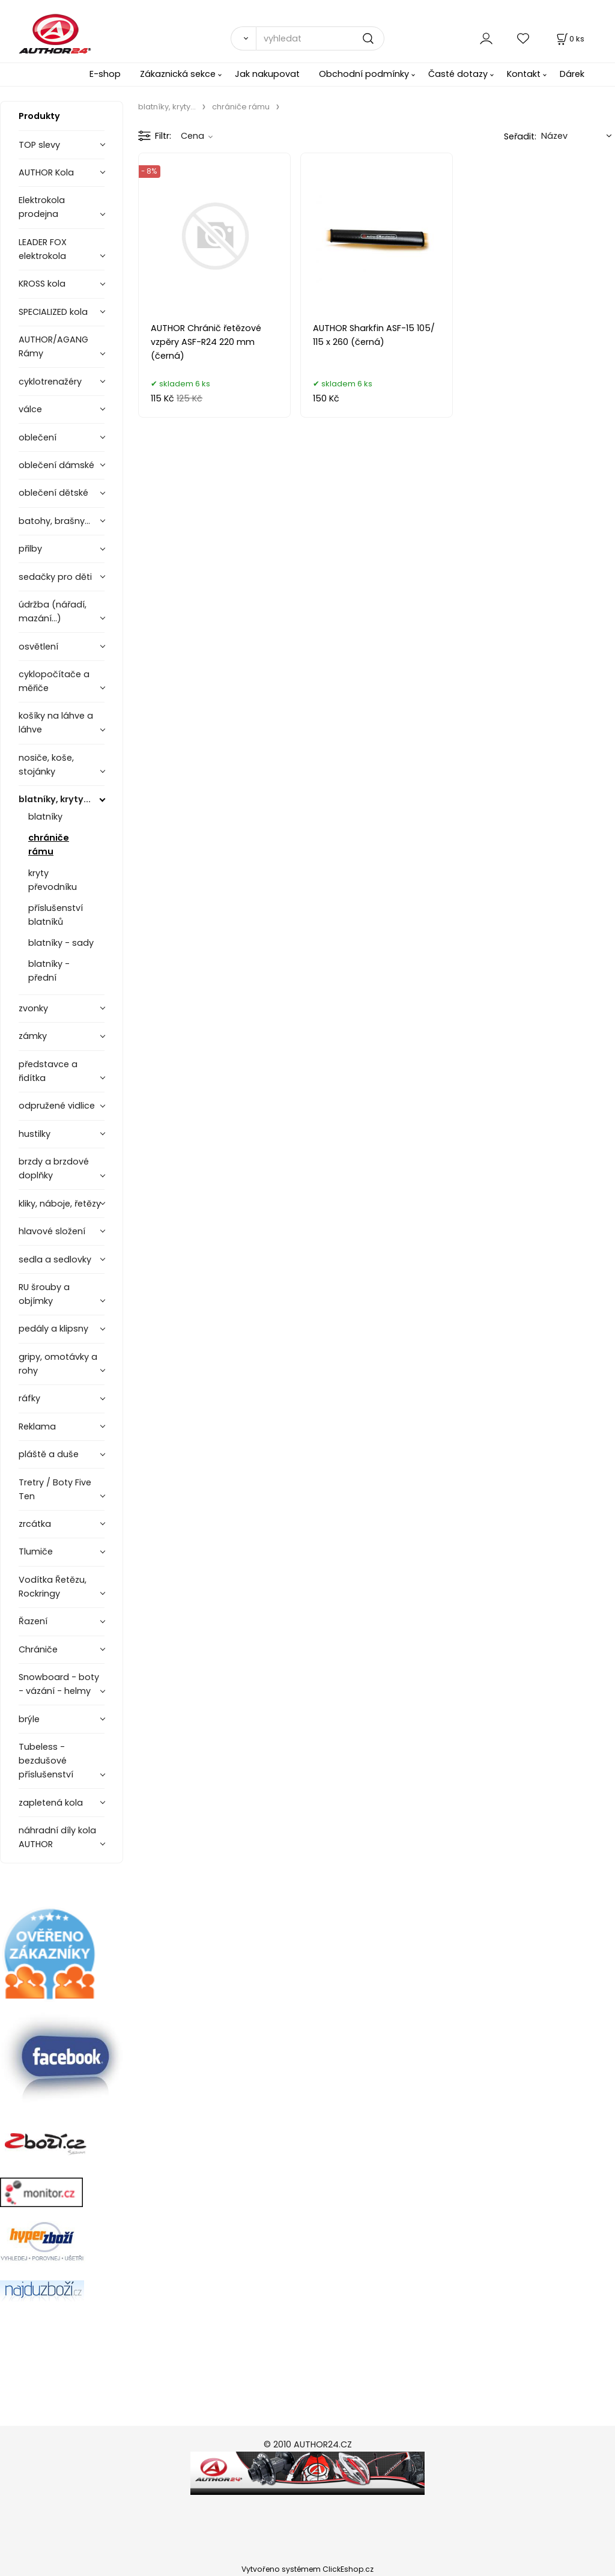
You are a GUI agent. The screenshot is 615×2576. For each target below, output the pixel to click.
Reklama (37, 1426)
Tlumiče (36, 1551)
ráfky (29, 1398)
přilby (30, 549)
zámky (33, 1036)
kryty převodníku (52, 880)
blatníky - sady (61, 943)
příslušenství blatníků (55, 915)
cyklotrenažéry (50, 382)
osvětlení (38, 647)
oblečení (37, 437)
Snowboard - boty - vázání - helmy (59, 1684)
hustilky (34, 1134)
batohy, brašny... (54, 521)
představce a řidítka (48, 1071)
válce (30, 409)
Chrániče (38, 1649)
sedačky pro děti (55, 577)
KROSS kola (42, 284)
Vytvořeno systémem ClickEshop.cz (307, 2569)
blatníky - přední (49, 971)
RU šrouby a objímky (44, 1294)
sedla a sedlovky (55, 1259)
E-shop (105, 74)
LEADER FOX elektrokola (43, 249)
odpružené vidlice (57, 1106)
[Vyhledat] (243, 38)
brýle (29, 1719)
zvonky (33, 1008)
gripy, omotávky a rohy (58, 1364)
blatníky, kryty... (55, 799)
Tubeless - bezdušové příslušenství (46, 1760)
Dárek (572, 74)
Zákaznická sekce (178, 74)
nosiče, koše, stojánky (46, 765)
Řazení (33, 1621)
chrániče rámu (48, 844)
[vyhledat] (320, 38)
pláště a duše (49, 1454)
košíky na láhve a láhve (56, 722)
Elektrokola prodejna (42, 207)
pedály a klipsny (53, 1329)
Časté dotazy (458, 74)
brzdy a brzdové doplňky (54, 1168)
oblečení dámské (56, 465)
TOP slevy (39, 145)
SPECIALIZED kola (53, 312)
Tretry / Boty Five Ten (55, 1489)
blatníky (45, 817)
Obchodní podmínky (364, 74)
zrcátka (35, 1524)
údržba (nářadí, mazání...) (52, 611)
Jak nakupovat (267, 74)
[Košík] (569, 38)
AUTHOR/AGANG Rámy (53, 346)
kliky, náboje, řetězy (60, 1204)
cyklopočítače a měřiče (54, 681)
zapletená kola (51, 1803)
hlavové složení (52, 1231)
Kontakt (524, 74)
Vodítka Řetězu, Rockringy (52, 1587)
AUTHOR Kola (46, 172)
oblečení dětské (53, 493)
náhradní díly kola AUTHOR (57, 1837)
